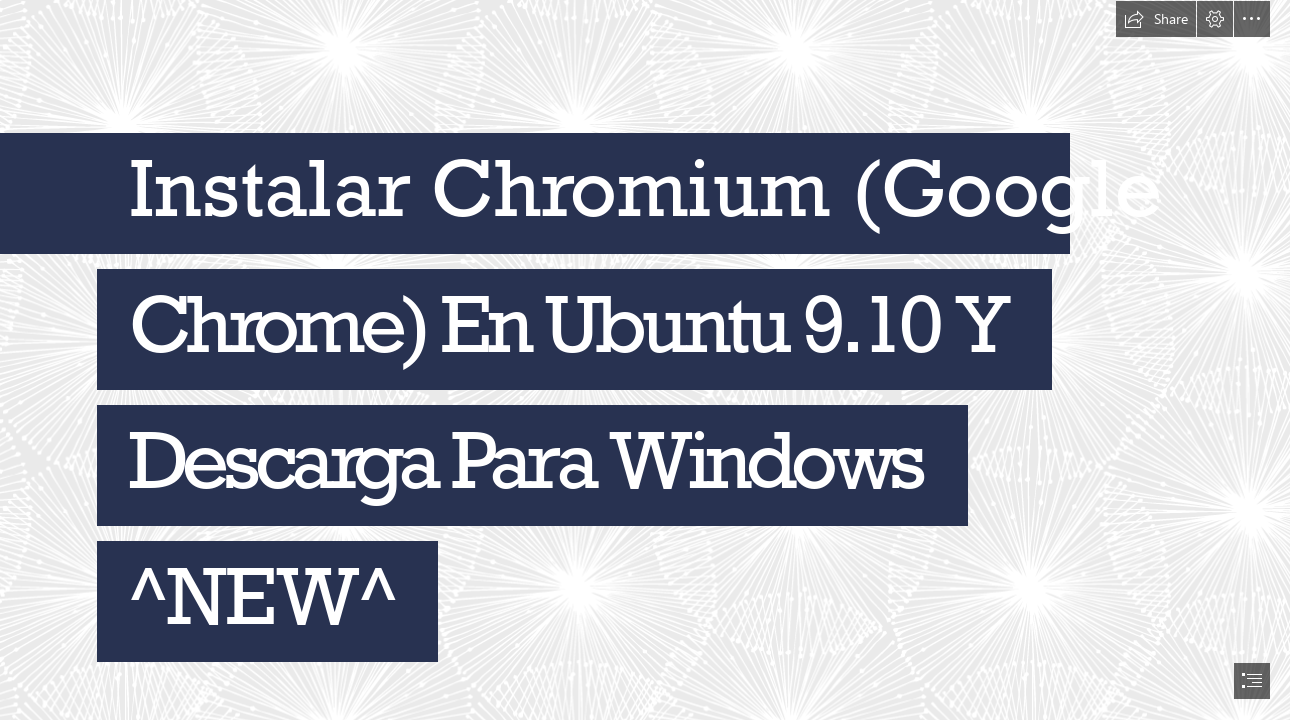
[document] (645, 360)
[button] (1156, 19)
